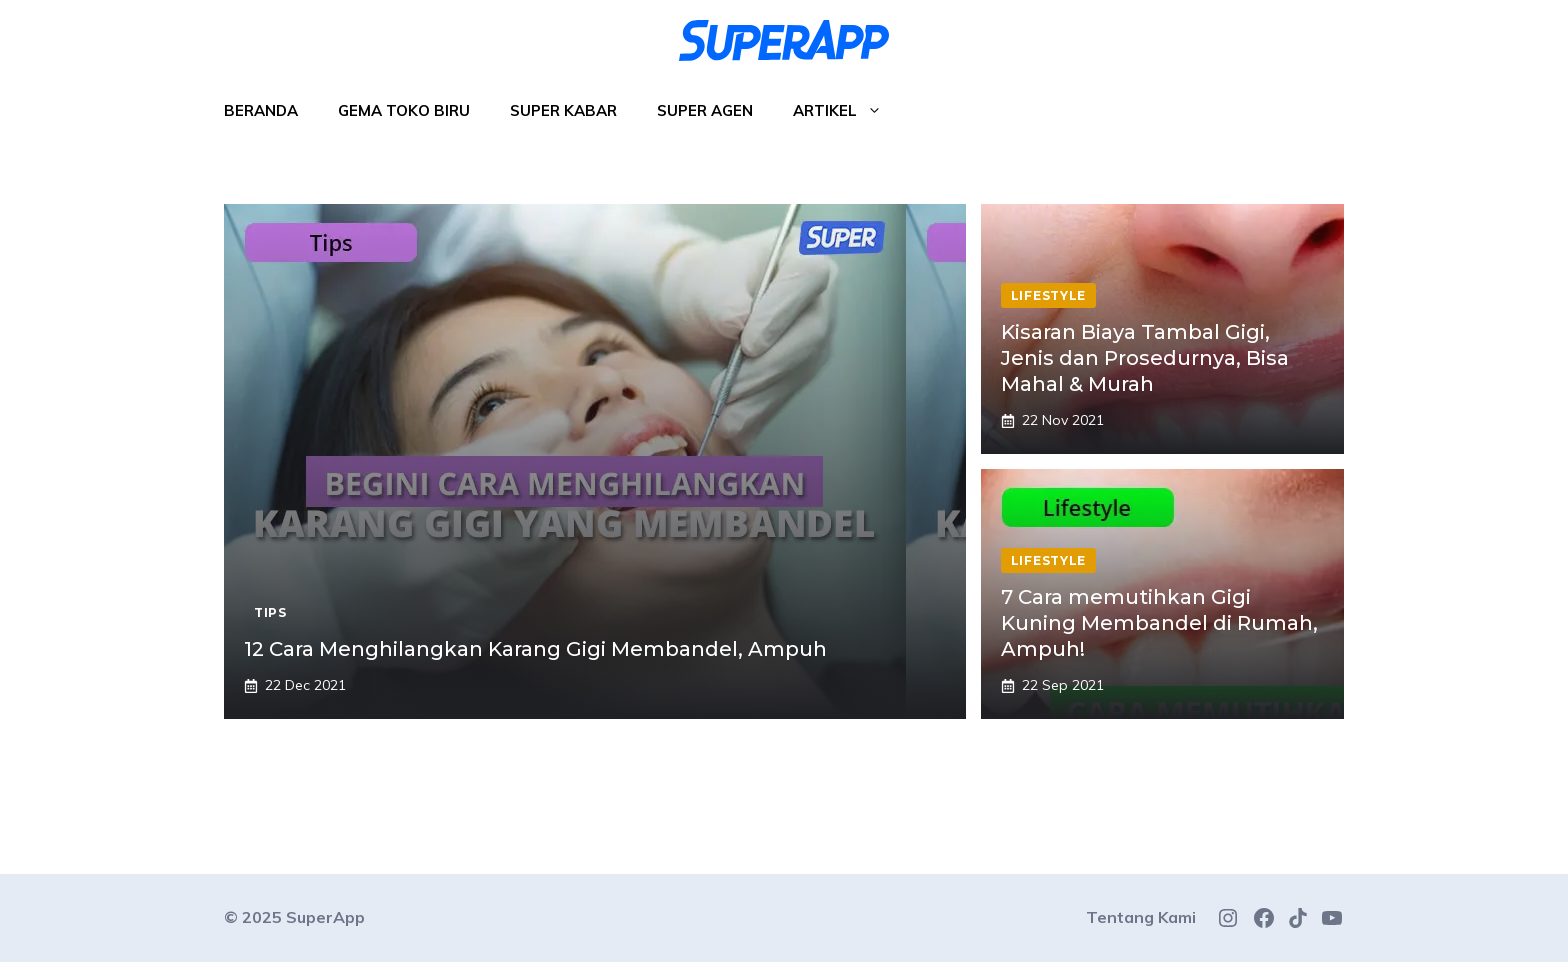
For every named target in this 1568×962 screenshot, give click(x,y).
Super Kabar (563, 110)
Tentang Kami (1141, 917)
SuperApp (325, 917)
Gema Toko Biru (404, 110)
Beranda (261, 110)
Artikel (847, 111)
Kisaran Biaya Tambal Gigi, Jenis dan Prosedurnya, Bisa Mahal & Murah (1145, 358)
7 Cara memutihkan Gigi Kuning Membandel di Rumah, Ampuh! (1159, 623)
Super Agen (705, 110)
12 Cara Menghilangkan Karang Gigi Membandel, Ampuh (535, 649)
